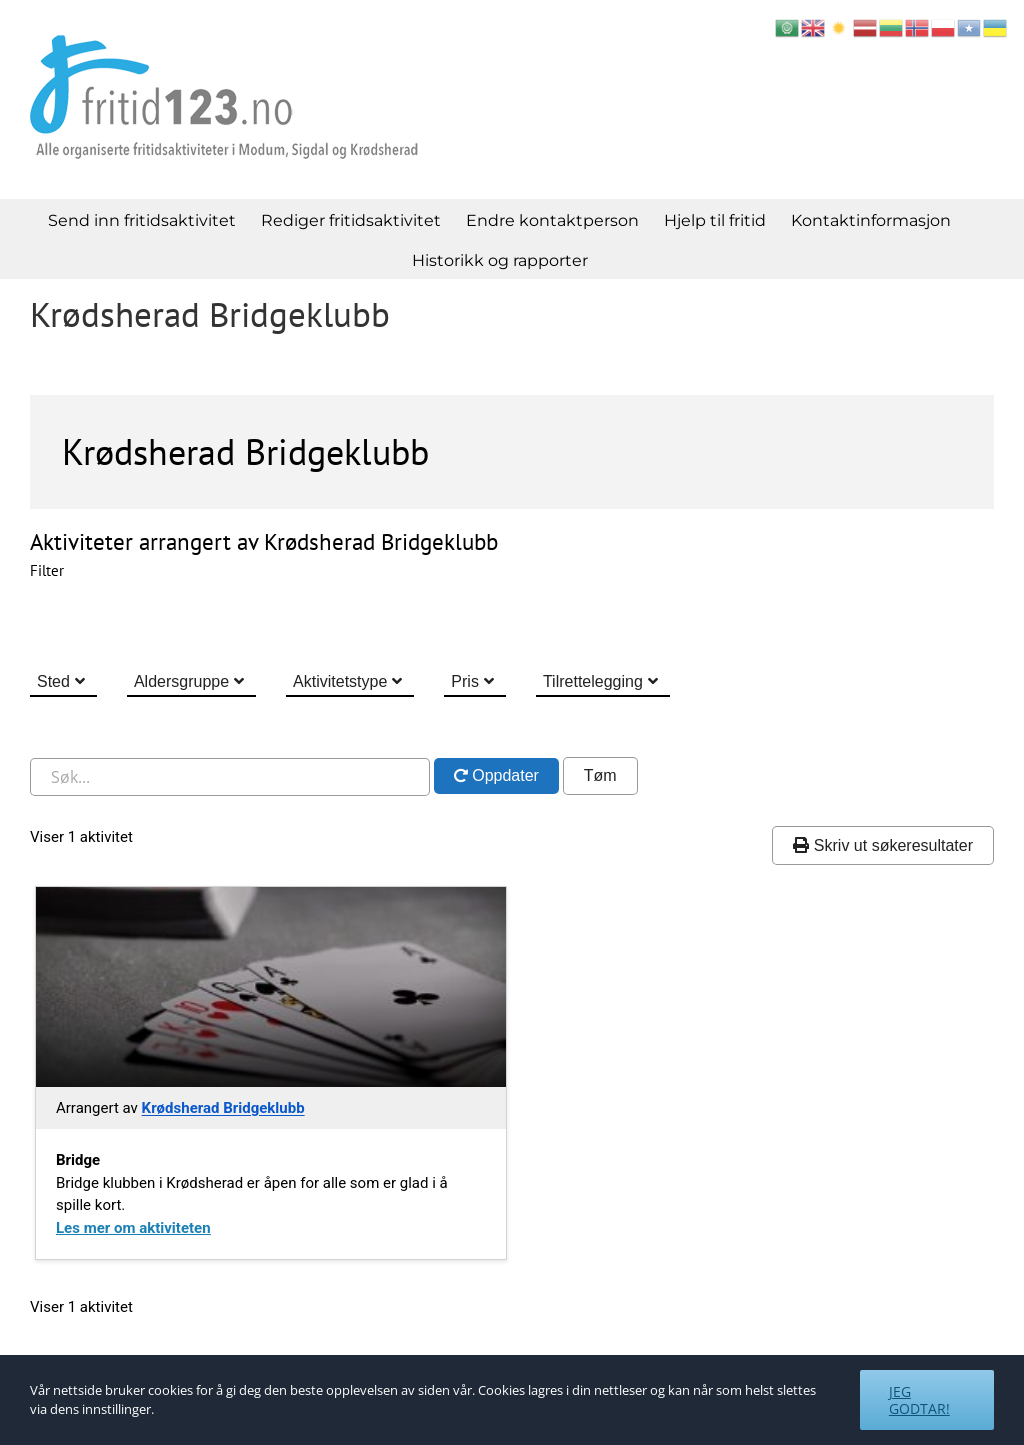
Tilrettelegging (593, 681)
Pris (465, 681)
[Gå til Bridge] (271, 987)
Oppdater (503, 775)
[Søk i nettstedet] (230, 777)
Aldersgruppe (181, 681)
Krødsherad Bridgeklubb (223, 1108)
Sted (53, 681)
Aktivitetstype (340, 681)
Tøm (600, 775)
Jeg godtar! (919, 1400)
